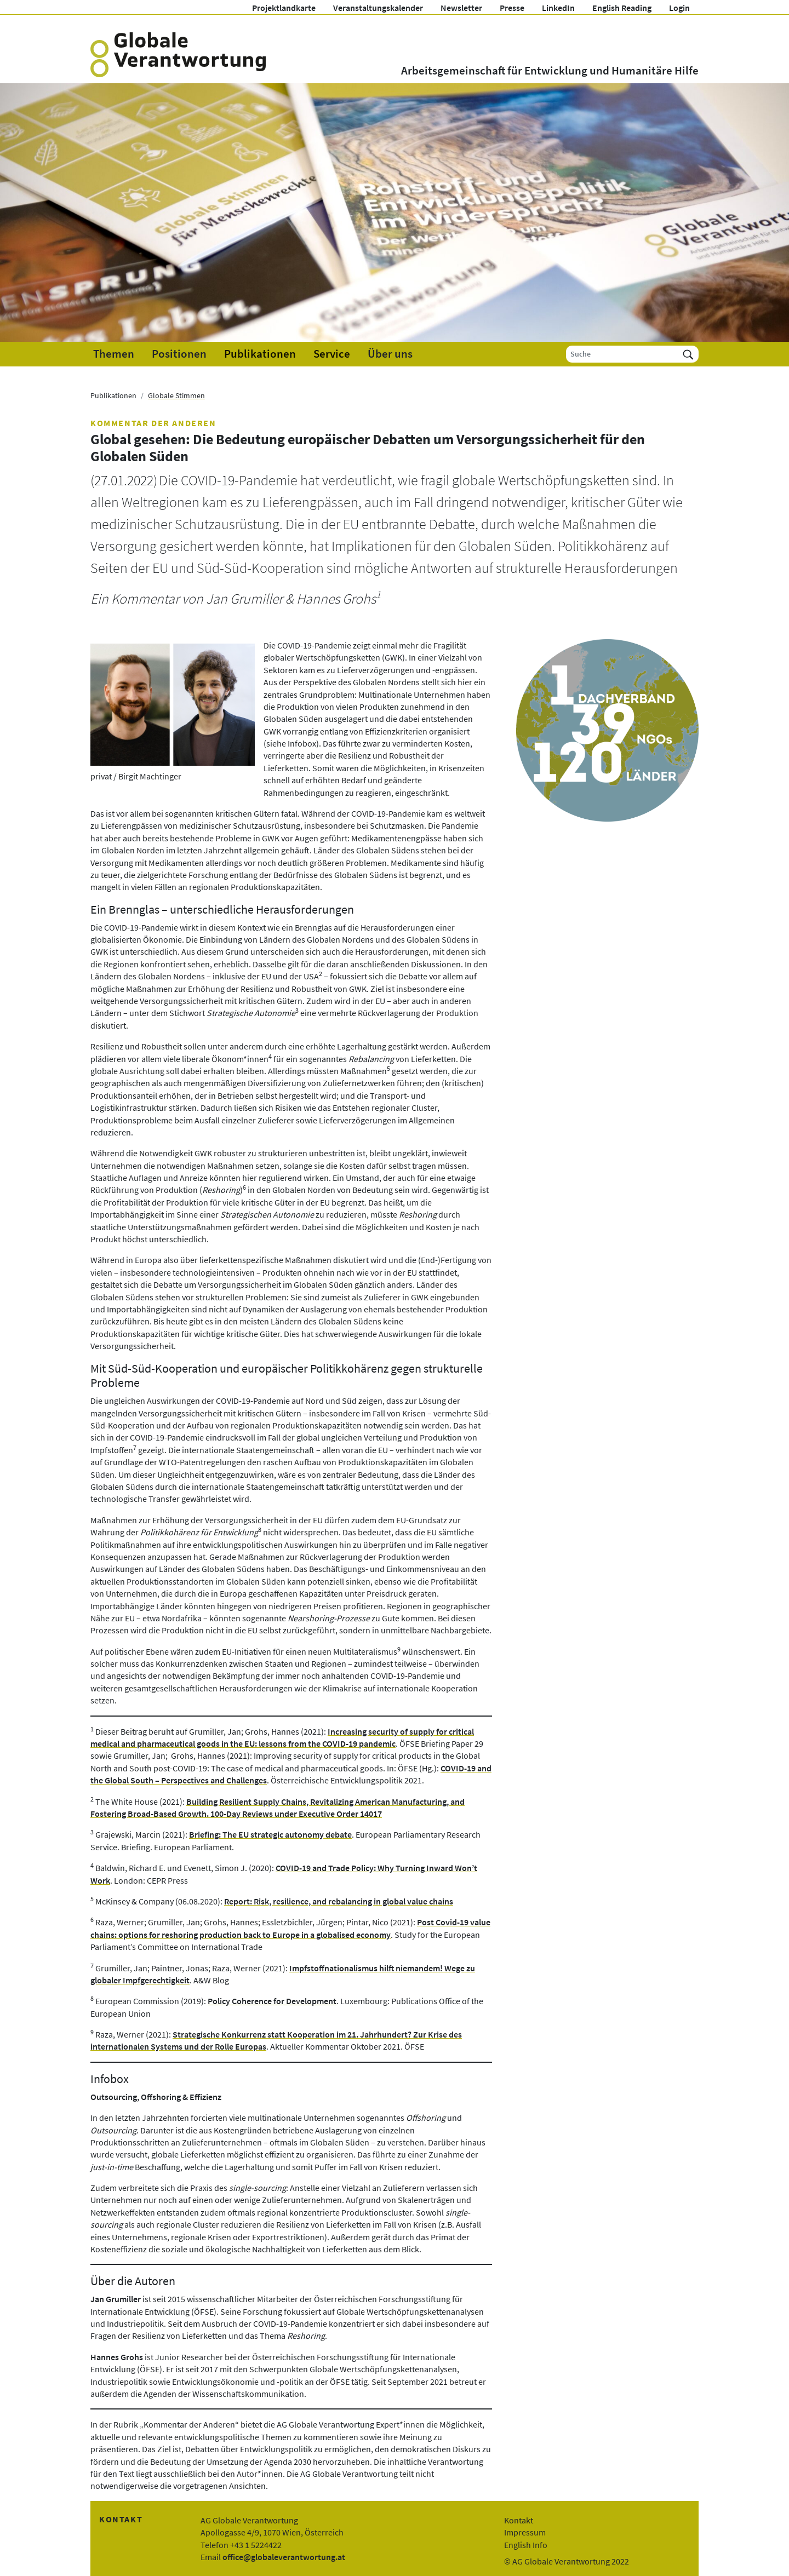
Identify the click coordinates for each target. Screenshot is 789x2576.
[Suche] (622, 354)
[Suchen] (688, 354)
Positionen (179, 354)
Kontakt (518, 2520)
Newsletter (461, 7)
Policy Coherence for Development (272, 2000)
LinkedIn (558, 7)
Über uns (390, 354)
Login (679, 7)
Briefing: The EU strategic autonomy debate (270, 1834)
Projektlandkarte (284, 7)
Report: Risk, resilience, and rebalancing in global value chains (338, 1901)
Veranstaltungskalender (378, 7)
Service (331, 354)
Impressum (525, 2532)
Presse (512, 7)
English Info (525, 2544)
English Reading (621, 7)
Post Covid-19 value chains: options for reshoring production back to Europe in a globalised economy (290, 1928)
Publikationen (260, 354)
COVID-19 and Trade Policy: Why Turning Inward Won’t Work (283, 1873)
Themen (113, 354)
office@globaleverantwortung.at (283, 2556)
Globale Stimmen (176, 395)
